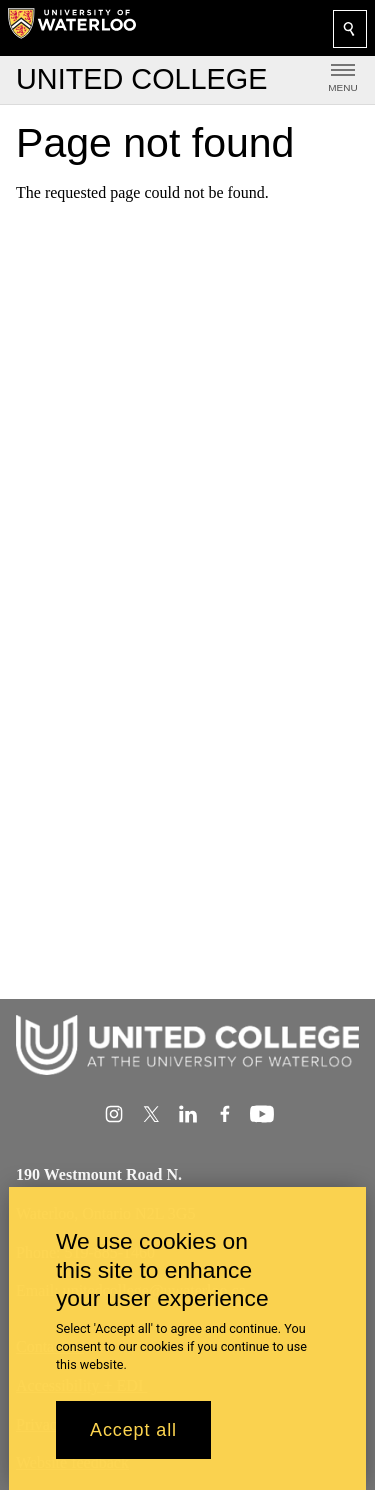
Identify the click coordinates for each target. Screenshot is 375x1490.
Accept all (133, 1443)
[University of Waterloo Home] (72, 28)
